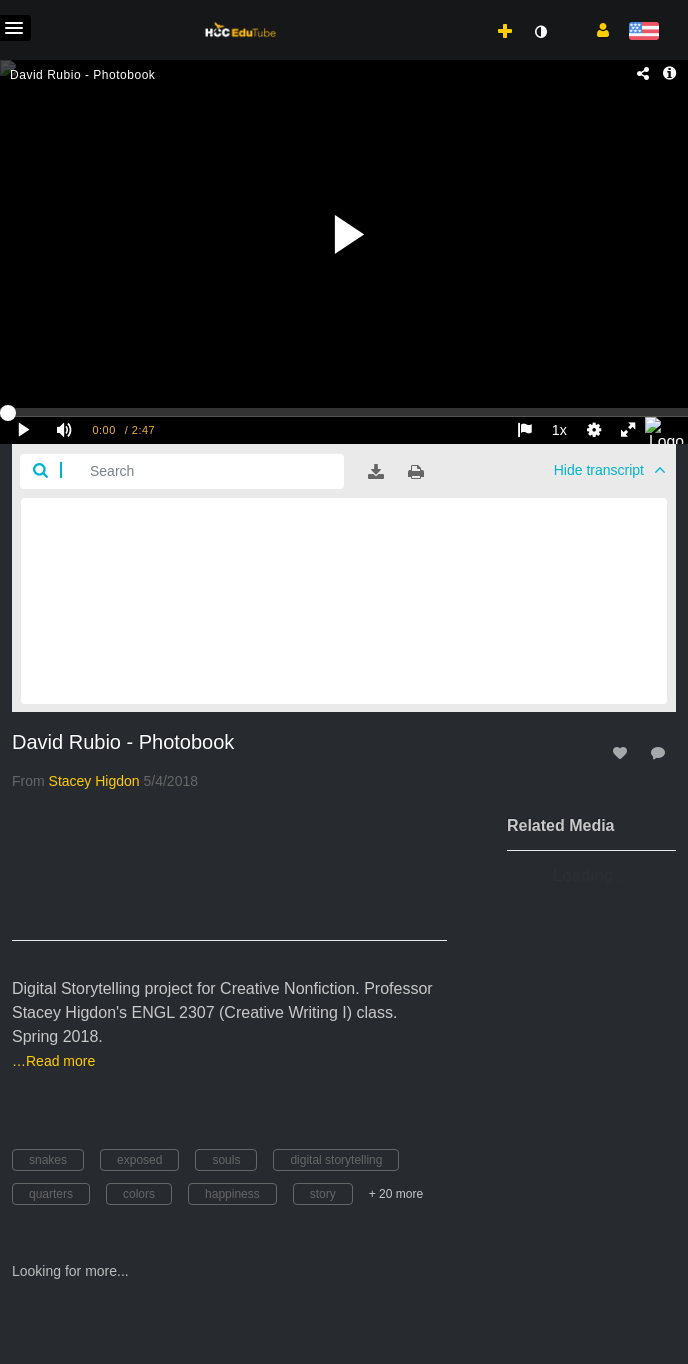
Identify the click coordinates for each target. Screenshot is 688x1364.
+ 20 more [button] (396, 1194)
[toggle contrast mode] (540, 32)
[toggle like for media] (623, 752)
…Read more (53, 1061)
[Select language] (643, 32)
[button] (595, 29)
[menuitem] (461, 11)
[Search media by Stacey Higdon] (94, 781)
